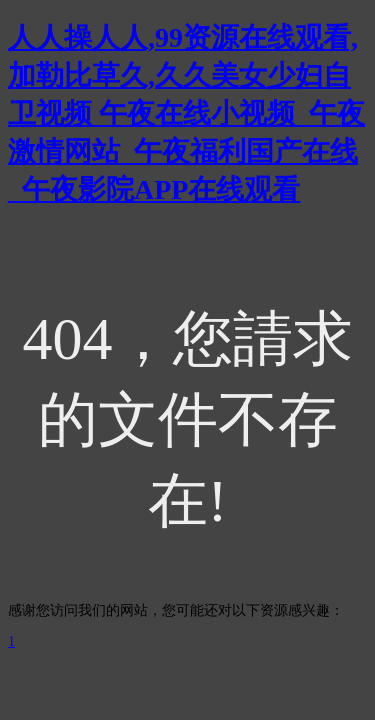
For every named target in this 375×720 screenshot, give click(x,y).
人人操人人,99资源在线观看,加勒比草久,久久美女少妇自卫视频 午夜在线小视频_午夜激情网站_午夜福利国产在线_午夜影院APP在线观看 (186, 113)
